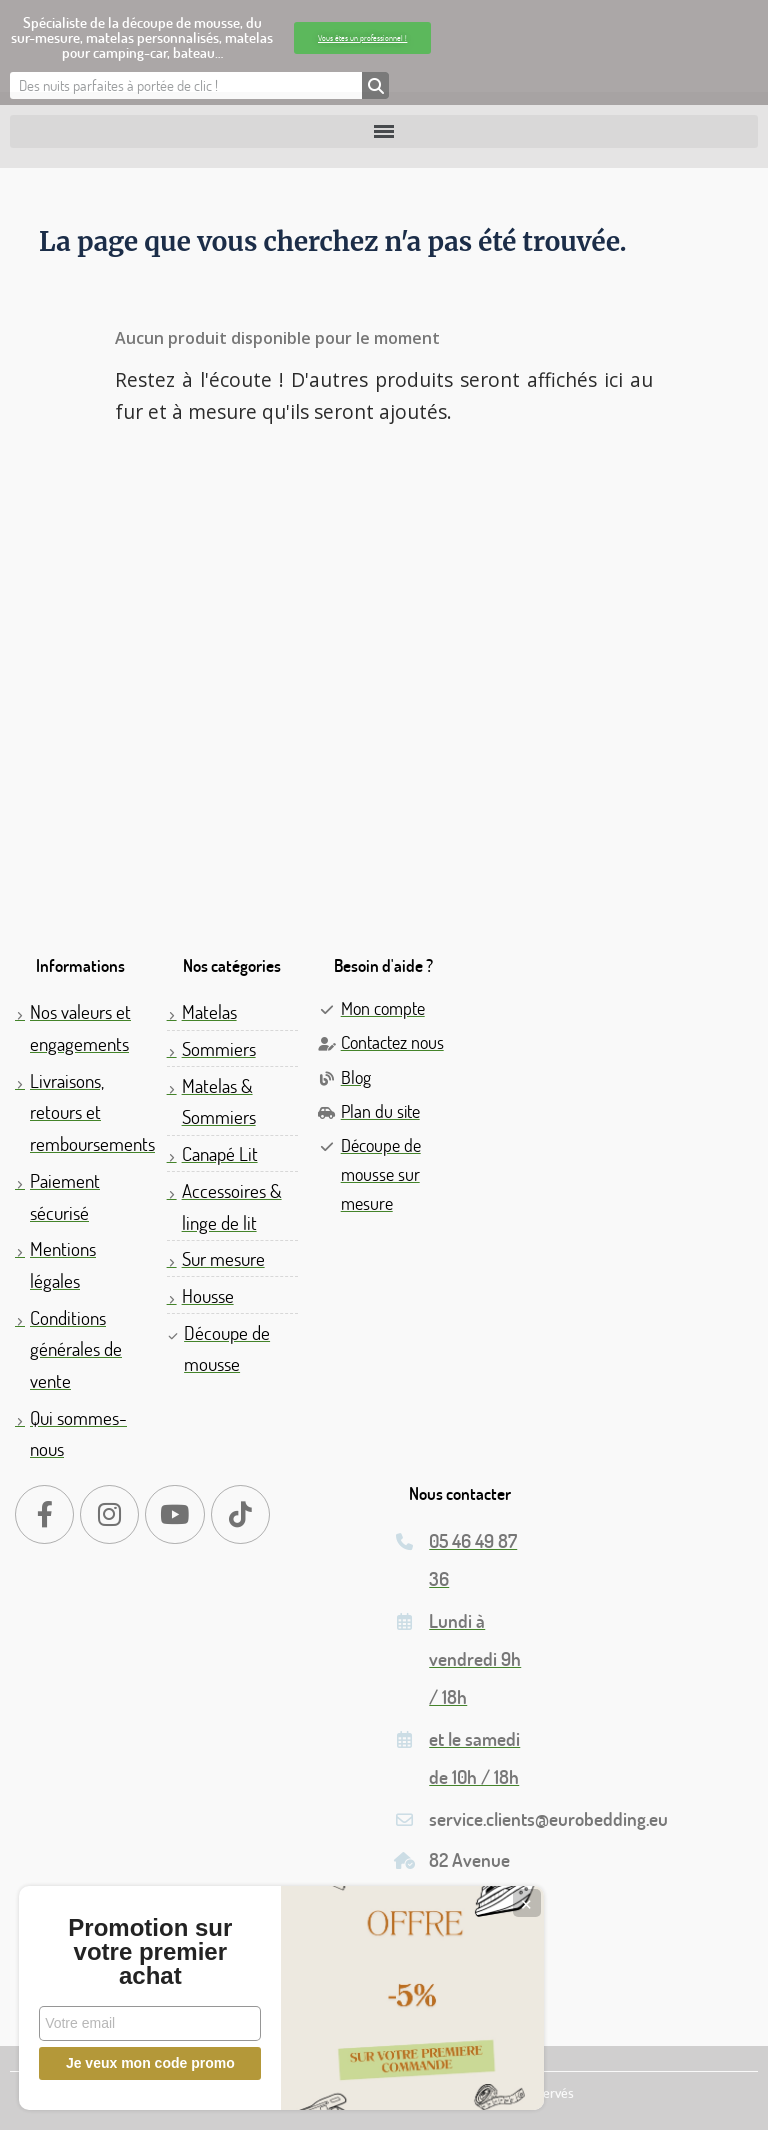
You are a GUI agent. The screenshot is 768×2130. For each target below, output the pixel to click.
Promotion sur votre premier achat (150, 1952)
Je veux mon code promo (150, 2063)
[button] (362, 38)
